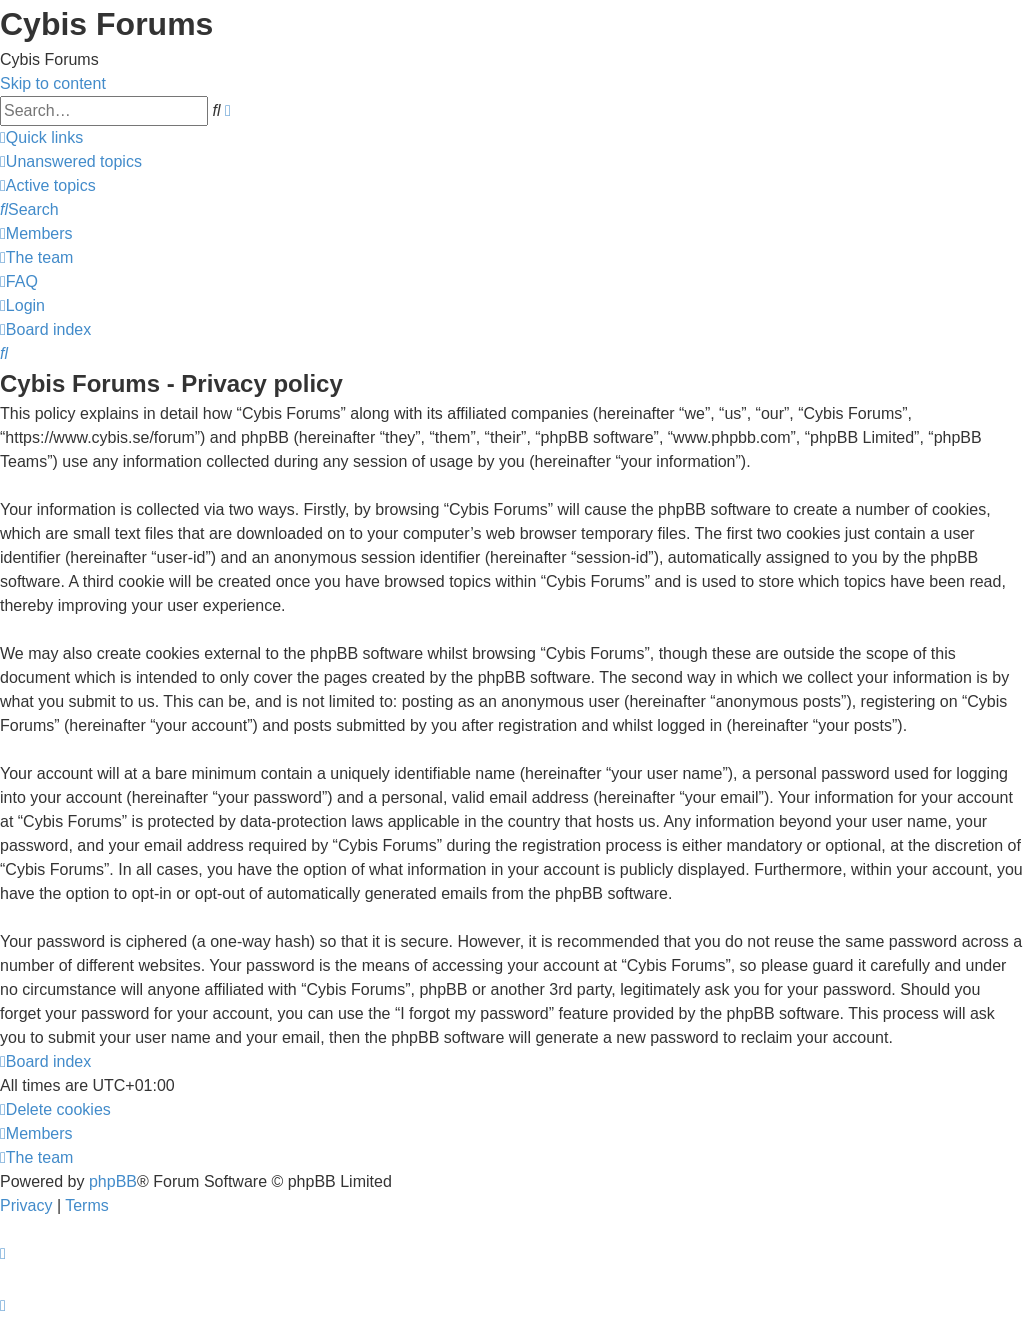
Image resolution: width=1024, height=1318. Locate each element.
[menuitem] (71, 161)
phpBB (113, 1181)
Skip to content (53, 83)
